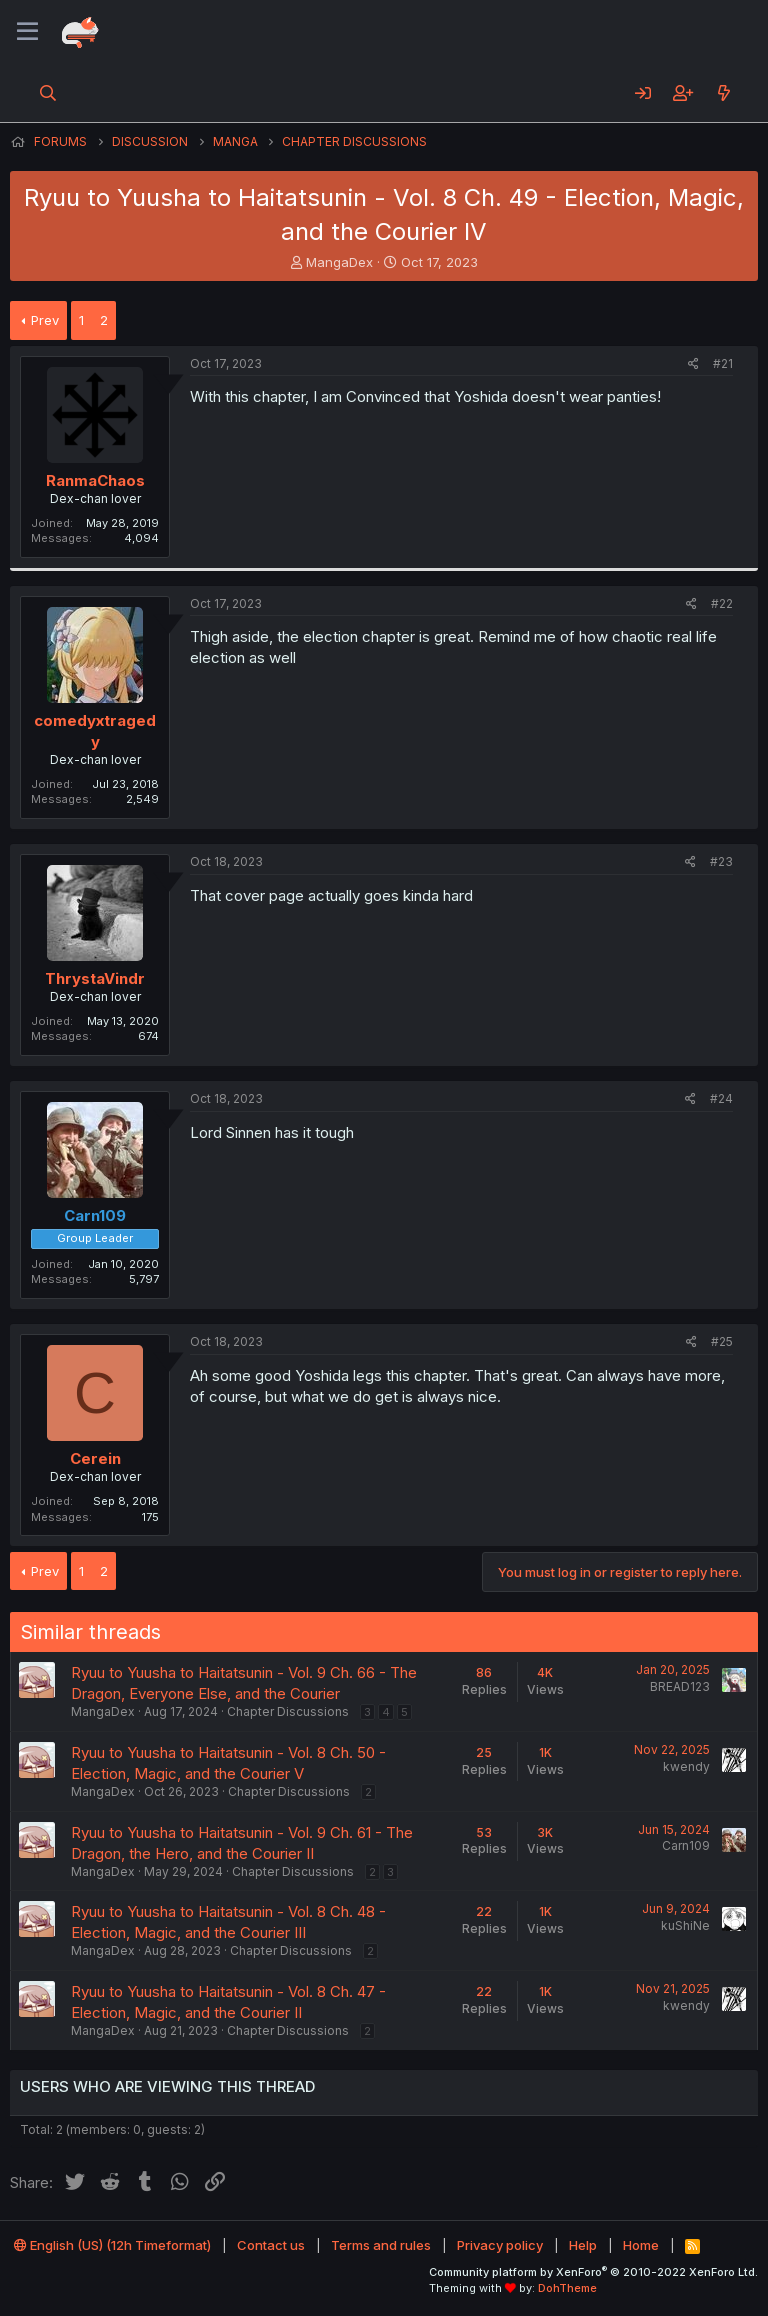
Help (583, 2245)
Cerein (95, 1458)
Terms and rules (381, 2245)
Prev (45, 320)
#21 (723, 363)
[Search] (48, 93)
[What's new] (723, 93)
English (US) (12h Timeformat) (112, 2245)
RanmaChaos (95, 480)
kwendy (686, 1766)
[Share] (693, 364)
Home (641, 2245)
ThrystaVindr (95, 978)
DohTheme (567, 2288)
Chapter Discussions (288, 1711)
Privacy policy (500, 2245)
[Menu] (27, 32)
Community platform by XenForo (593, 2272)
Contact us (271, 2245)
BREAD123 (680, 1686)
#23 (721, 861)
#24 (721, 1098)
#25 (722, 1341)
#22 (722, 603)
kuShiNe (685, 1925)
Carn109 (686, 1845)
